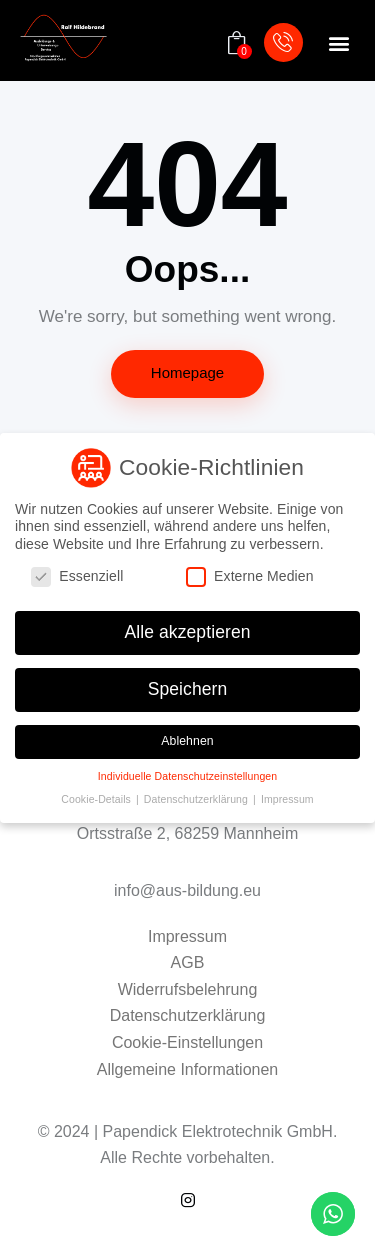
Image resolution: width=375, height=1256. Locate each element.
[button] (338, 43)
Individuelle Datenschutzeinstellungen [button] (187, 776)
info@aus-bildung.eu (187, 890)
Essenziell (85, 576)
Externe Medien (258, 576)
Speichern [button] (188, 689)
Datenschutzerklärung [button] (197, 799)
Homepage (187, 372)
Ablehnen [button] (187, 741)
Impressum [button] (287, 799)
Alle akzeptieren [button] (187, 632)
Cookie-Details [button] (97, 799)
